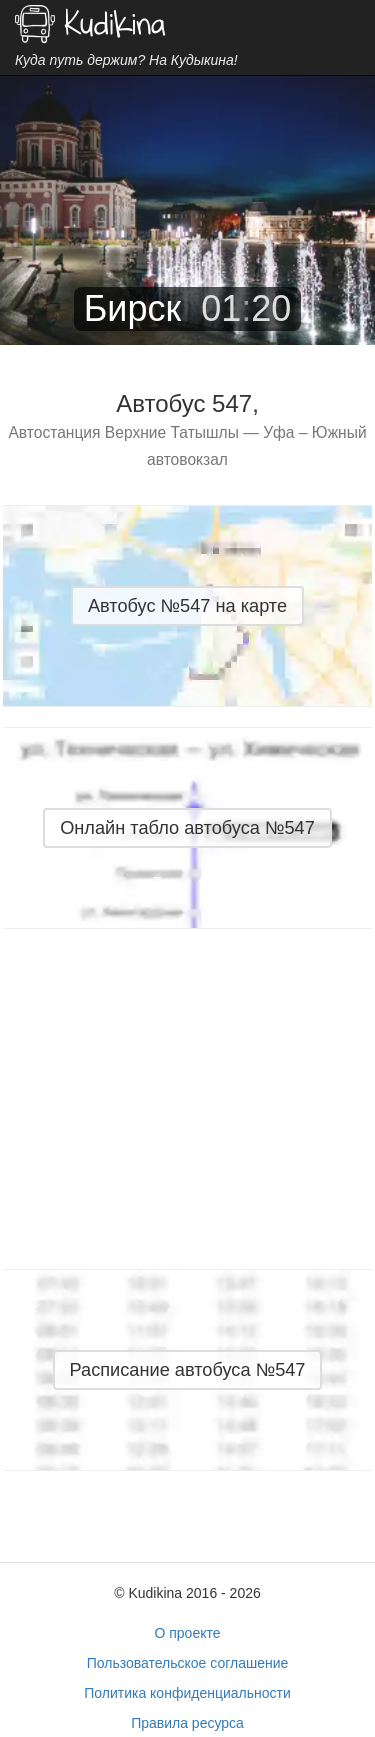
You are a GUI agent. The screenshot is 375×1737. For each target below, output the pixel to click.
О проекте (187, 1633)
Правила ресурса (187, 1723)
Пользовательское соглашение (188, 1663)
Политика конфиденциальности (187, 1693)
